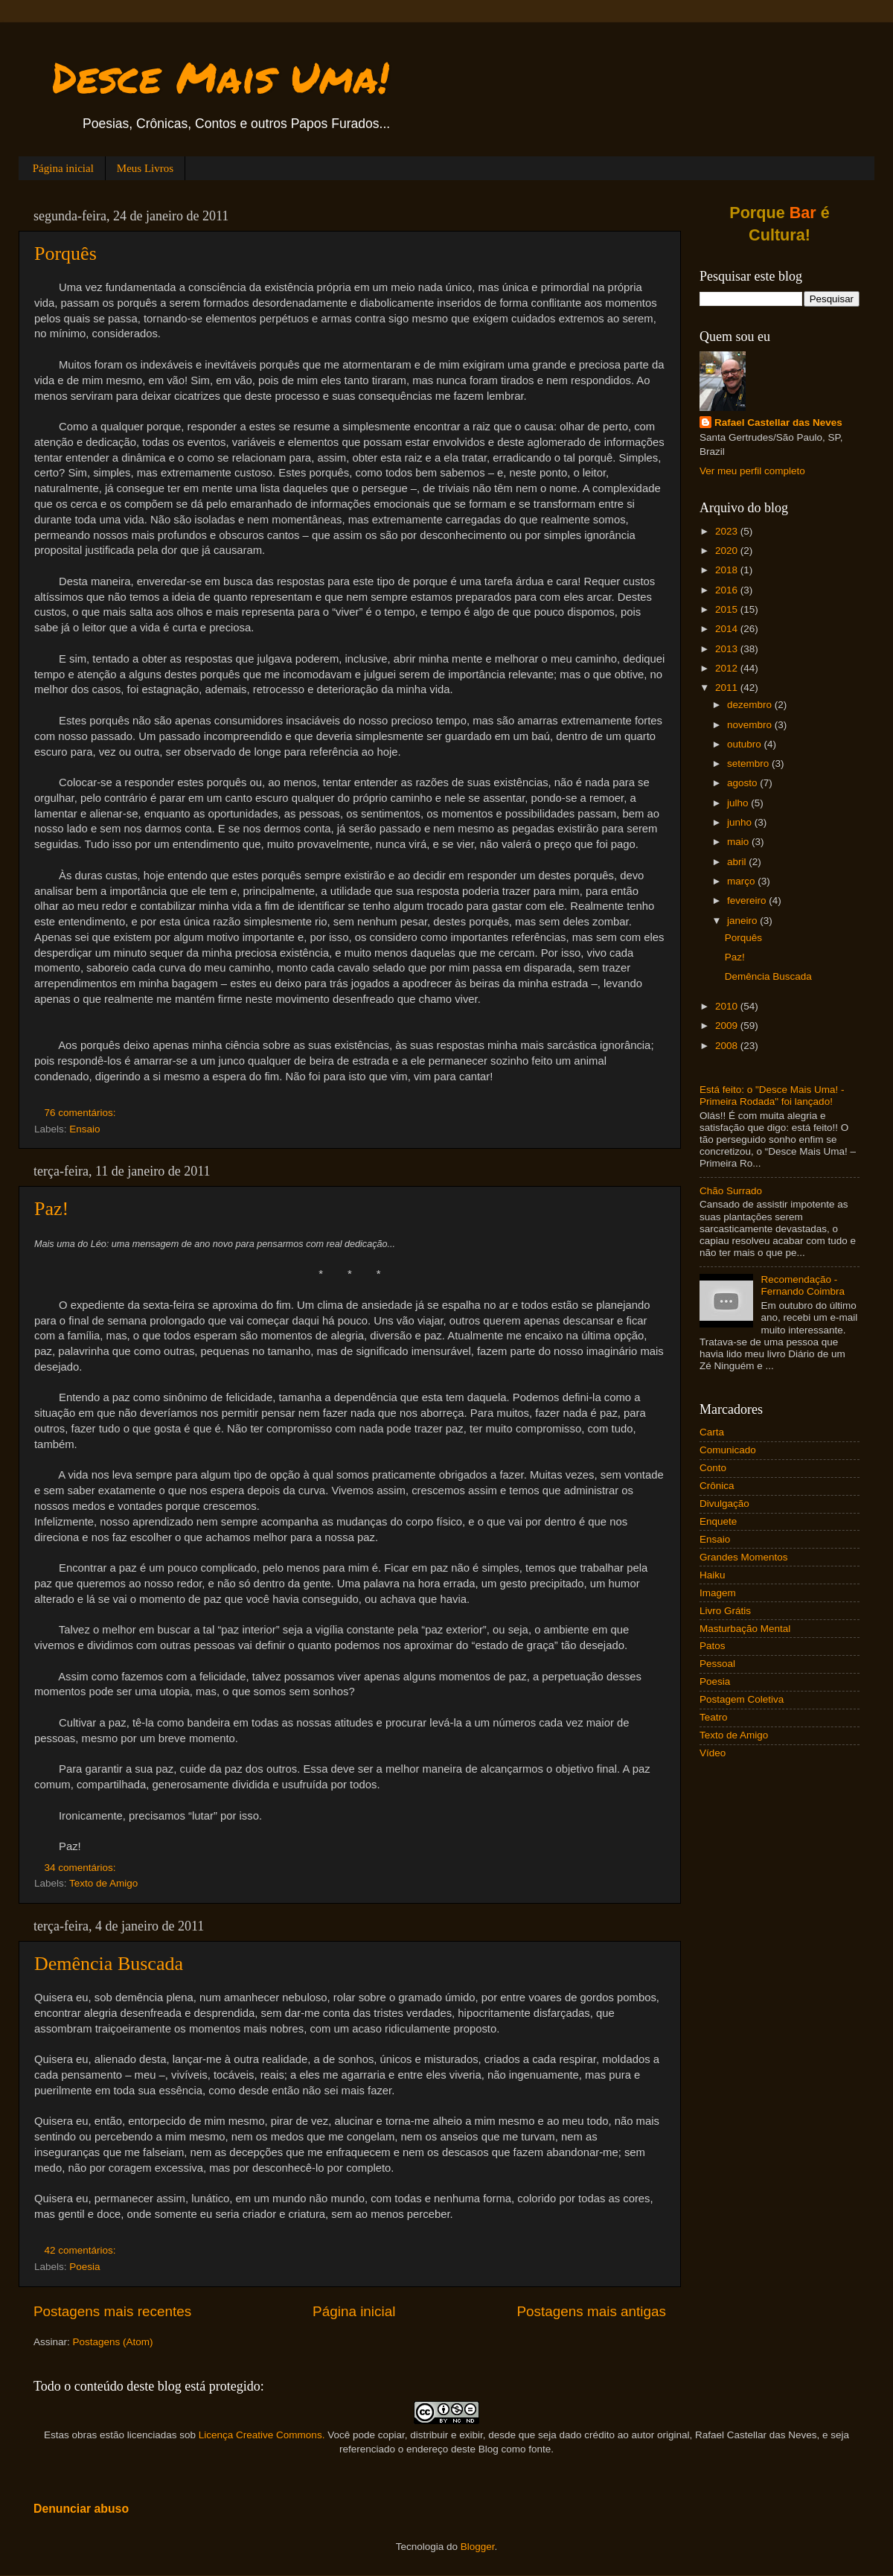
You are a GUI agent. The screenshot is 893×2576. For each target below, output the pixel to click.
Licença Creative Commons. (262, 2434)
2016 (727, 590)
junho (741, 822)
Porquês (65, 253)
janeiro (743, 920)
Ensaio (84, 1129)
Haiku (713, 1575)
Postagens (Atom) (113, 2341)
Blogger (478, 2546)
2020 (727, 550)
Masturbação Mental (745, 1628)
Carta (712, 1432)
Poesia (84, 2266)
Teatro (714, 1717)
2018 (727, 570)
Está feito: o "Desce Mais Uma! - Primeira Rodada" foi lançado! (772, 1095)
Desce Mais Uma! (220, 76)
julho (739, 803)
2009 (727, 1025)
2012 (727, 668)
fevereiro (748, 900)
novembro (751, 724)
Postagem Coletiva (742, 1699)
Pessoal (717, 1663)
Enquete (718, 1521)
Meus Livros (145, 168)
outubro (745, 744)
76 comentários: (82, 1112)
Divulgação (724, 1503)
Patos (713, 1645)
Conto (713, 1467)
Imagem (718, 1592)
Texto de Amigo (103, 1883)
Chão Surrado (731, 1190)
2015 (727, 609)
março (742, 881)
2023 (727, 531)
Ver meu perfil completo (752, 470)
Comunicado (728, 1450)
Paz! (51, 1209)
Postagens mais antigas (591, 2311)
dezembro (751, 704)
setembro (749, 763)
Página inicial (63, 168)
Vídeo (713, 1753)
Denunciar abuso (81, 2508)
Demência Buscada (108, 1963)
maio (739, 841)
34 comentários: (82, 1867)
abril (738, 861)
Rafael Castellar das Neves (778, 422)
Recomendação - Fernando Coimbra (803, 1285)
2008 (727, 1045)
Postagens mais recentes (112, 2311)
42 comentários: (82, 2250)
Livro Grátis (725, 1610)
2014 (727, 628)
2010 (727, 1006)
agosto (743, 782)
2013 (727, 648)
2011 (727, 687)
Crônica (717, 1485)
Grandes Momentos (744, 1557)
